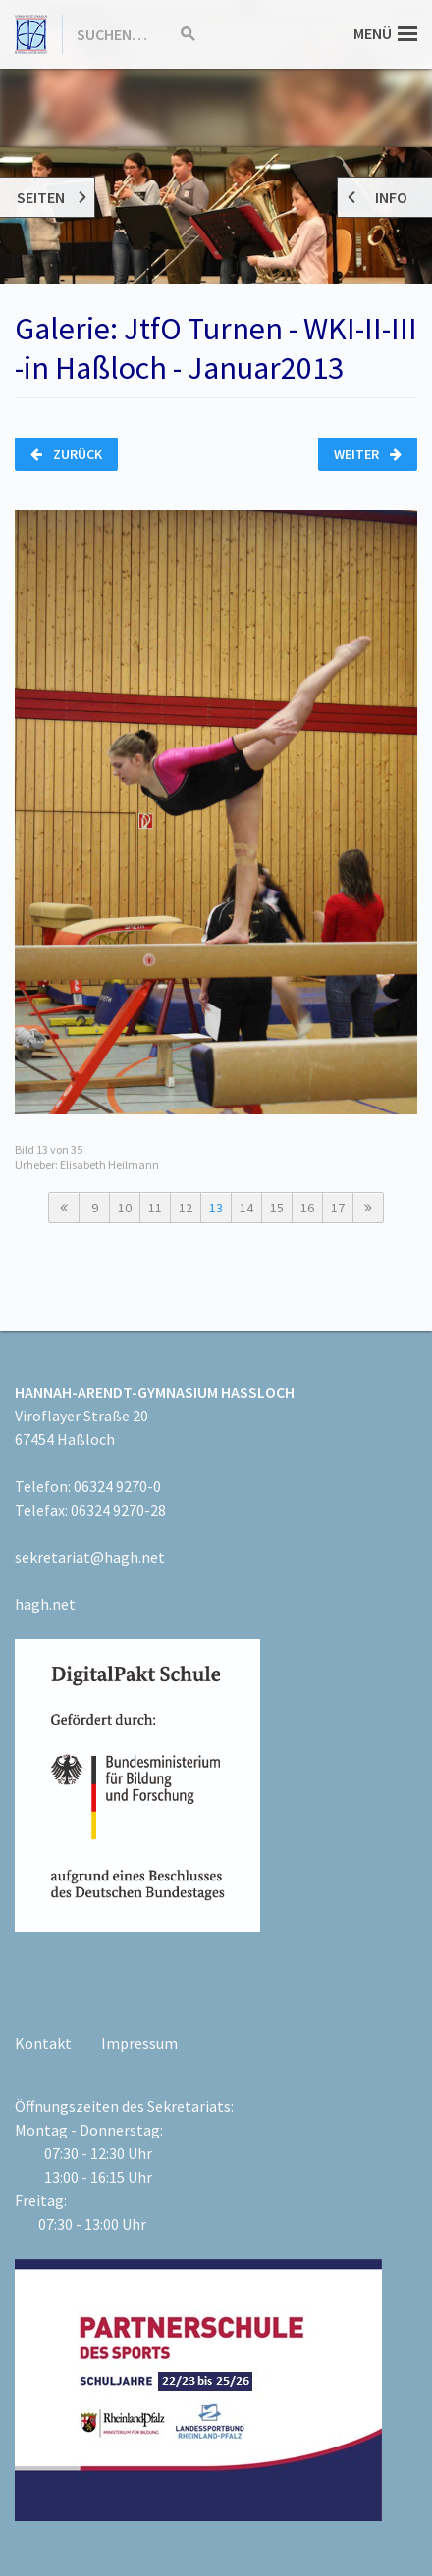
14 (246, 1207)
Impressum (139, 2043)
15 (277, 1207)
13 (216, 1207)
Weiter (368, 454)
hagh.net (45, 1604)
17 (338, 1207)
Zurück (66, 454)
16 (307, 1207)
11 (155, 1207)
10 (125, 1207)
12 (185, 1207)
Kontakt (43, 2043)
